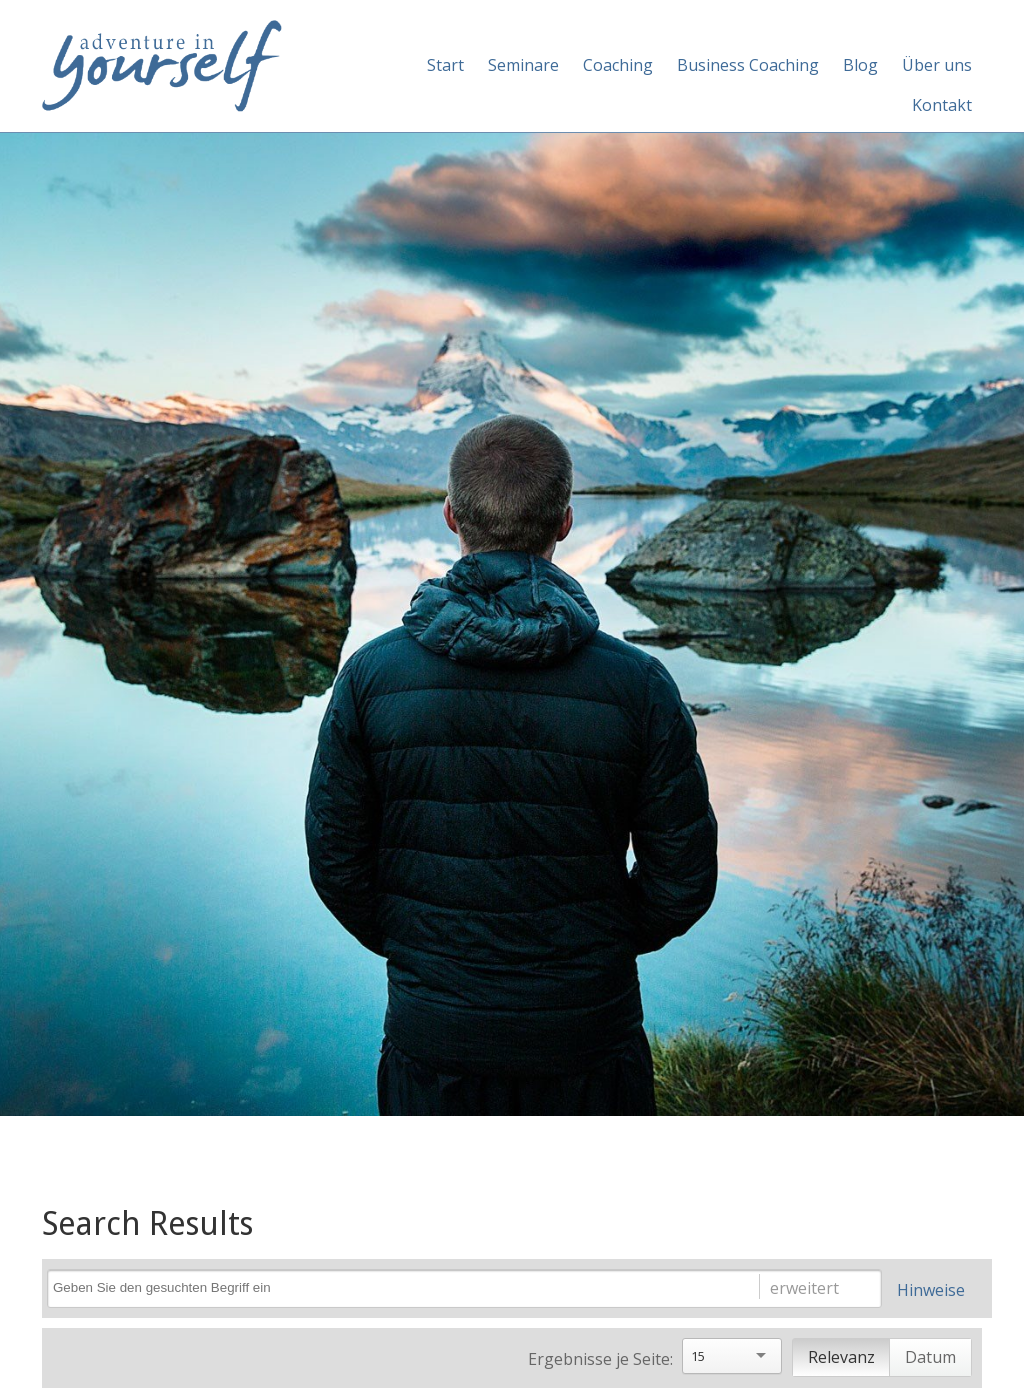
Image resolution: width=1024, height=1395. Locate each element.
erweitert (804, 1288)
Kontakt (942, 105)
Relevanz (841, 1357)
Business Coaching (748, 65)
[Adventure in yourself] (162, 64)
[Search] (384, 1287)
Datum (930, 1357)
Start (445, 65)
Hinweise (931, 1290)
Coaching (618, 65)
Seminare (523, 65)
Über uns (937, 65)
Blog (860, 65)
